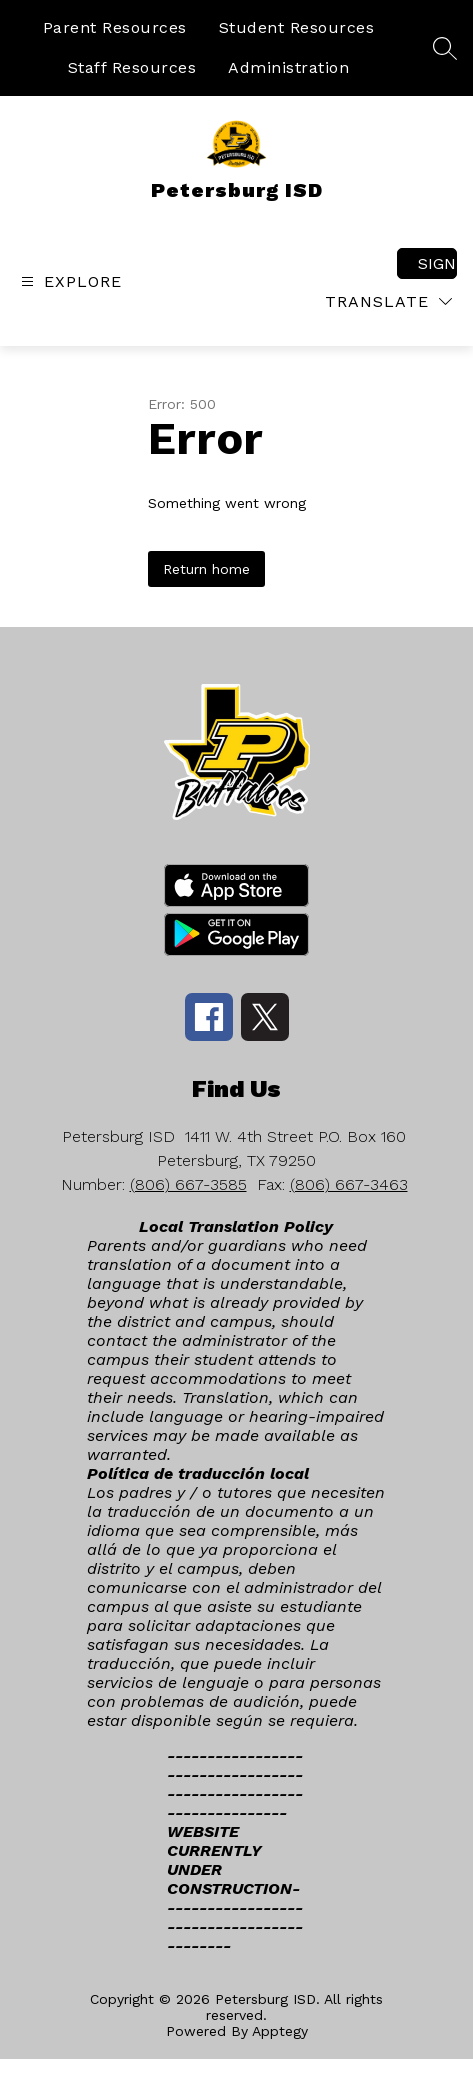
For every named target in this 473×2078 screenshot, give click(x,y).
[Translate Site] (388, 301)
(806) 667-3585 (188, 1184)
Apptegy (280, 2031)
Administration (288, 67)
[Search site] (445, 48)
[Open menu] (69, 281)
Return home (206, 569)
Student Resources (297, 27)
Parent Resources (115, 27)
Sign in (437, 263)
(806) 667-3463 (349, 1184)
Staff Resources (132, 67)
